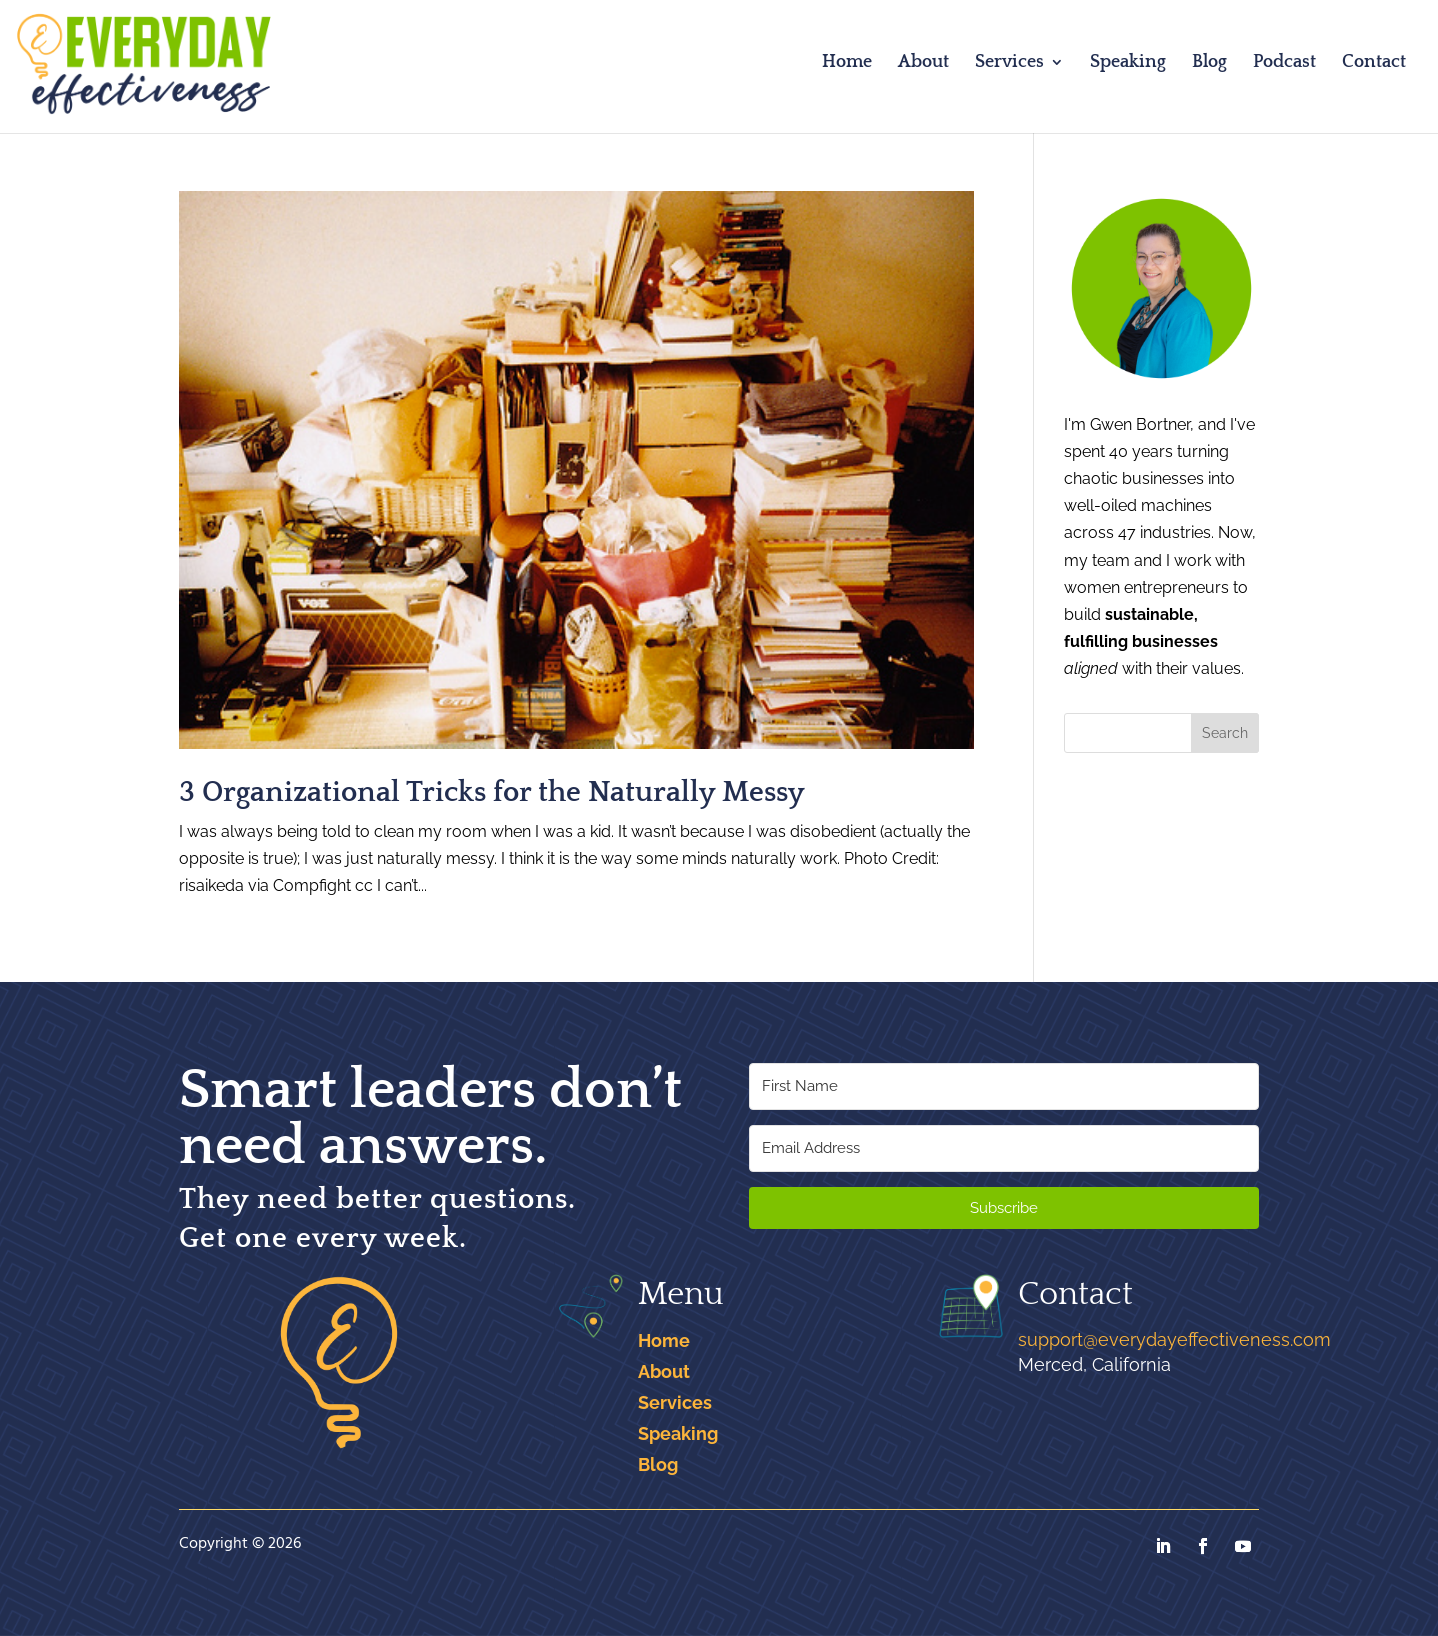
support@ (1174, 1339)
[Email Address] (1004, 1148)
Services (1009, 63)
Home (847, 63)
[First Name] (1004, 1086)
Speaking (1128, 63)
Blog (1209, 63)
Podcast (1284, 63)
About (923, 63)
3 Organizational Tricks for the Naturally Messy (492, 792)
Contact (1374, 63)
